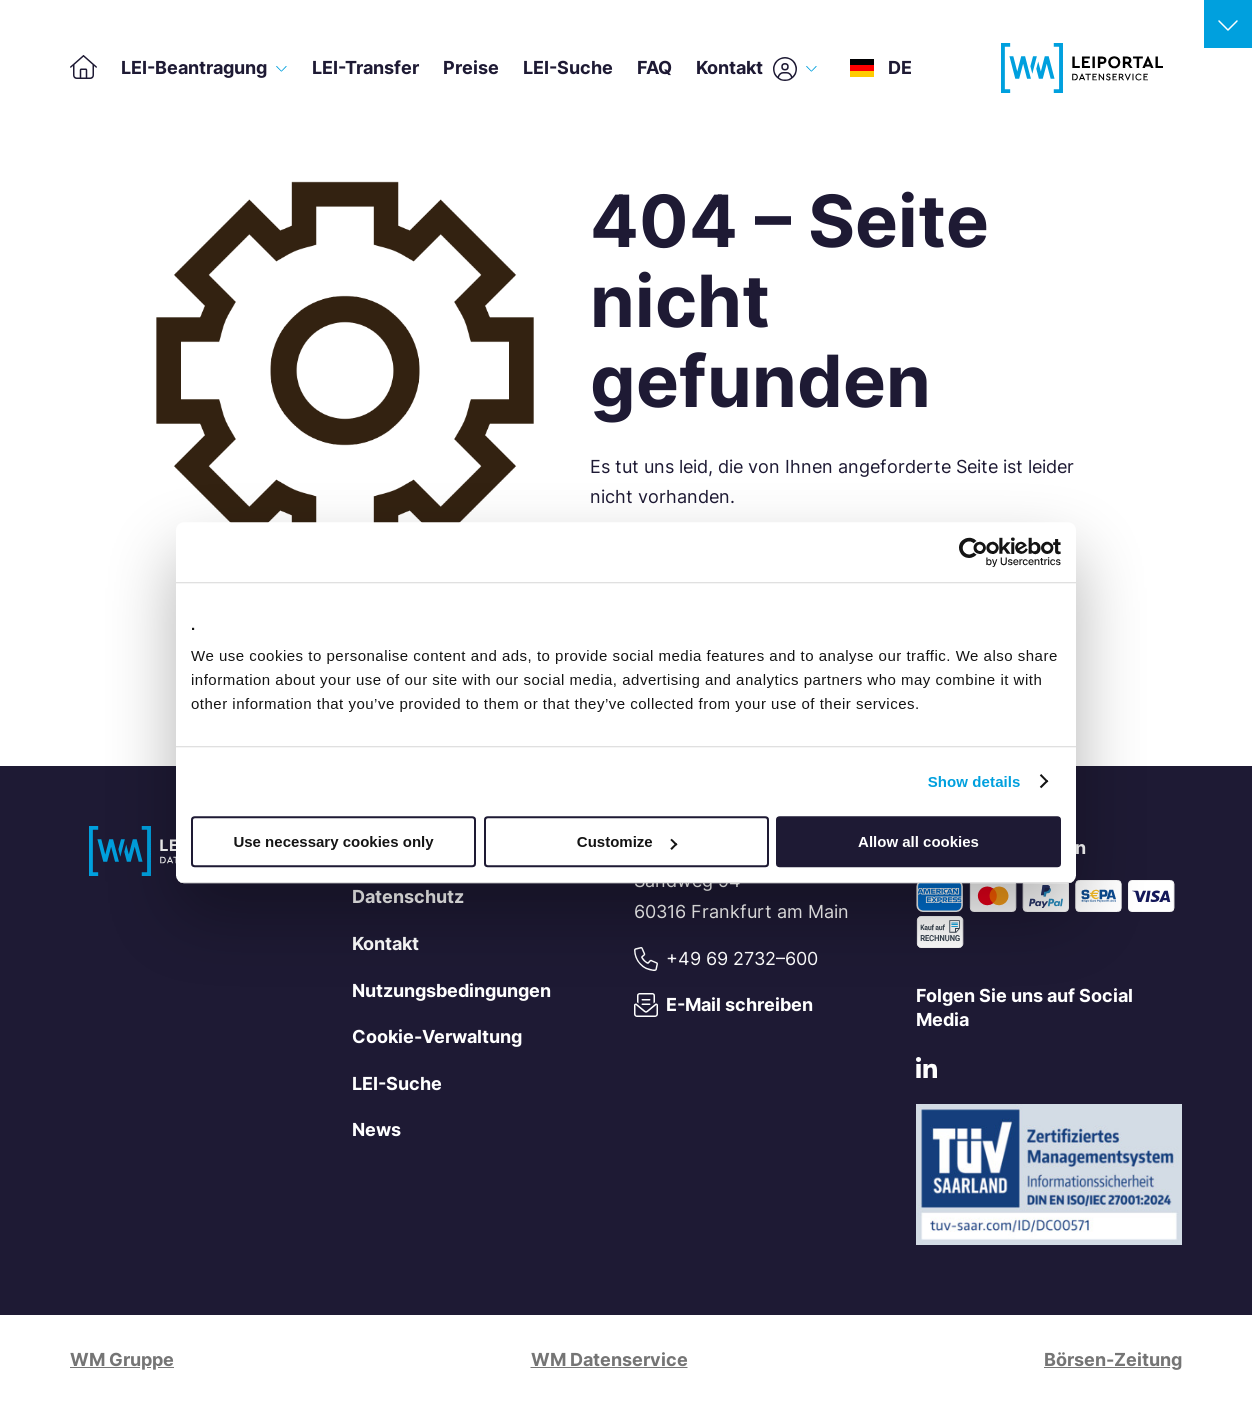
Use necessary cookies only (333, 841)
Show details (974, 781)
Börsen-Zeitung (1113, 1359)
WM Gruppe (122, 1359)
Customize (627, 841)
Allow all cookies (918, 841)
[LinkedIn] (926, 1072)
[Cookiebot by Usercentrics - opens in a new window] (973, 552)
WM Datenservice (609, 1359)
